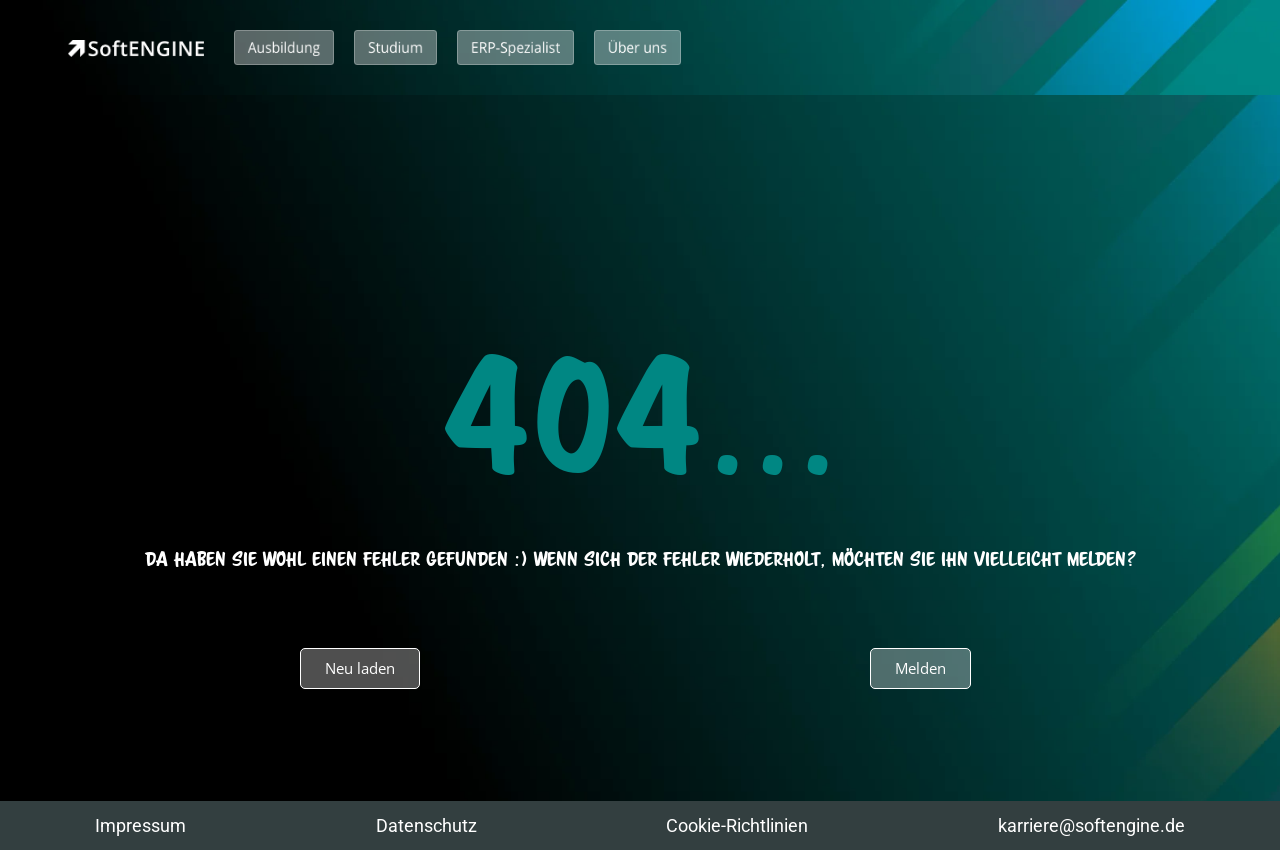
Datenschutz (426, 825)
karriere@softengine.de (1091, 825)
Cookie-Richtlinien (737, 825)
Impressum (140, 825)
